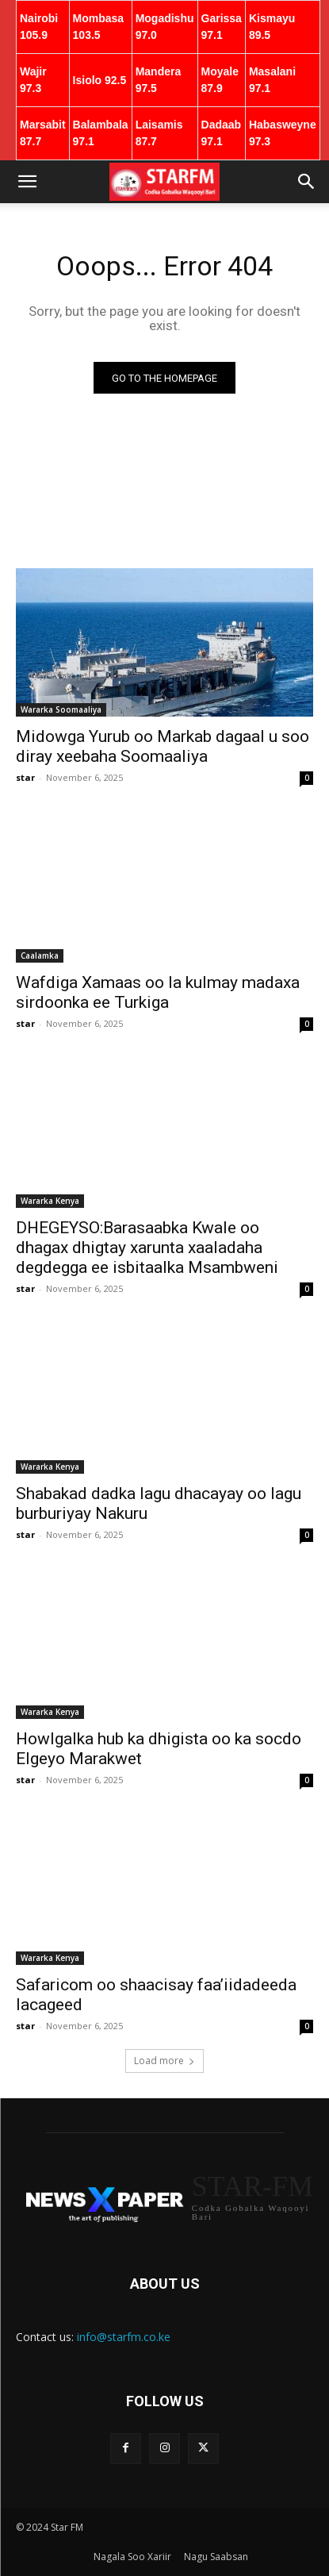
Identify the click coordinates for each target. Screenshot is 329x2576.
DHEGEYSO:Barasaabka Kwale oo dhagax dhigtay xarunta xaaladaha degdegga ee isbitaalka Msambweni (147, 1247)
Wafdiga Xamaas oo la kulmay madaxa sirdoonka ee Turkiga (158, 992)
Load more (164, 2060)
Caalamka (40, 955)
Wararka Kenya (50, 1200)
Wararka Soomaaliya (61, 709)
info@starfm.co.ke (123, 2336)
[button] (27, 181)
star (25, 777)
